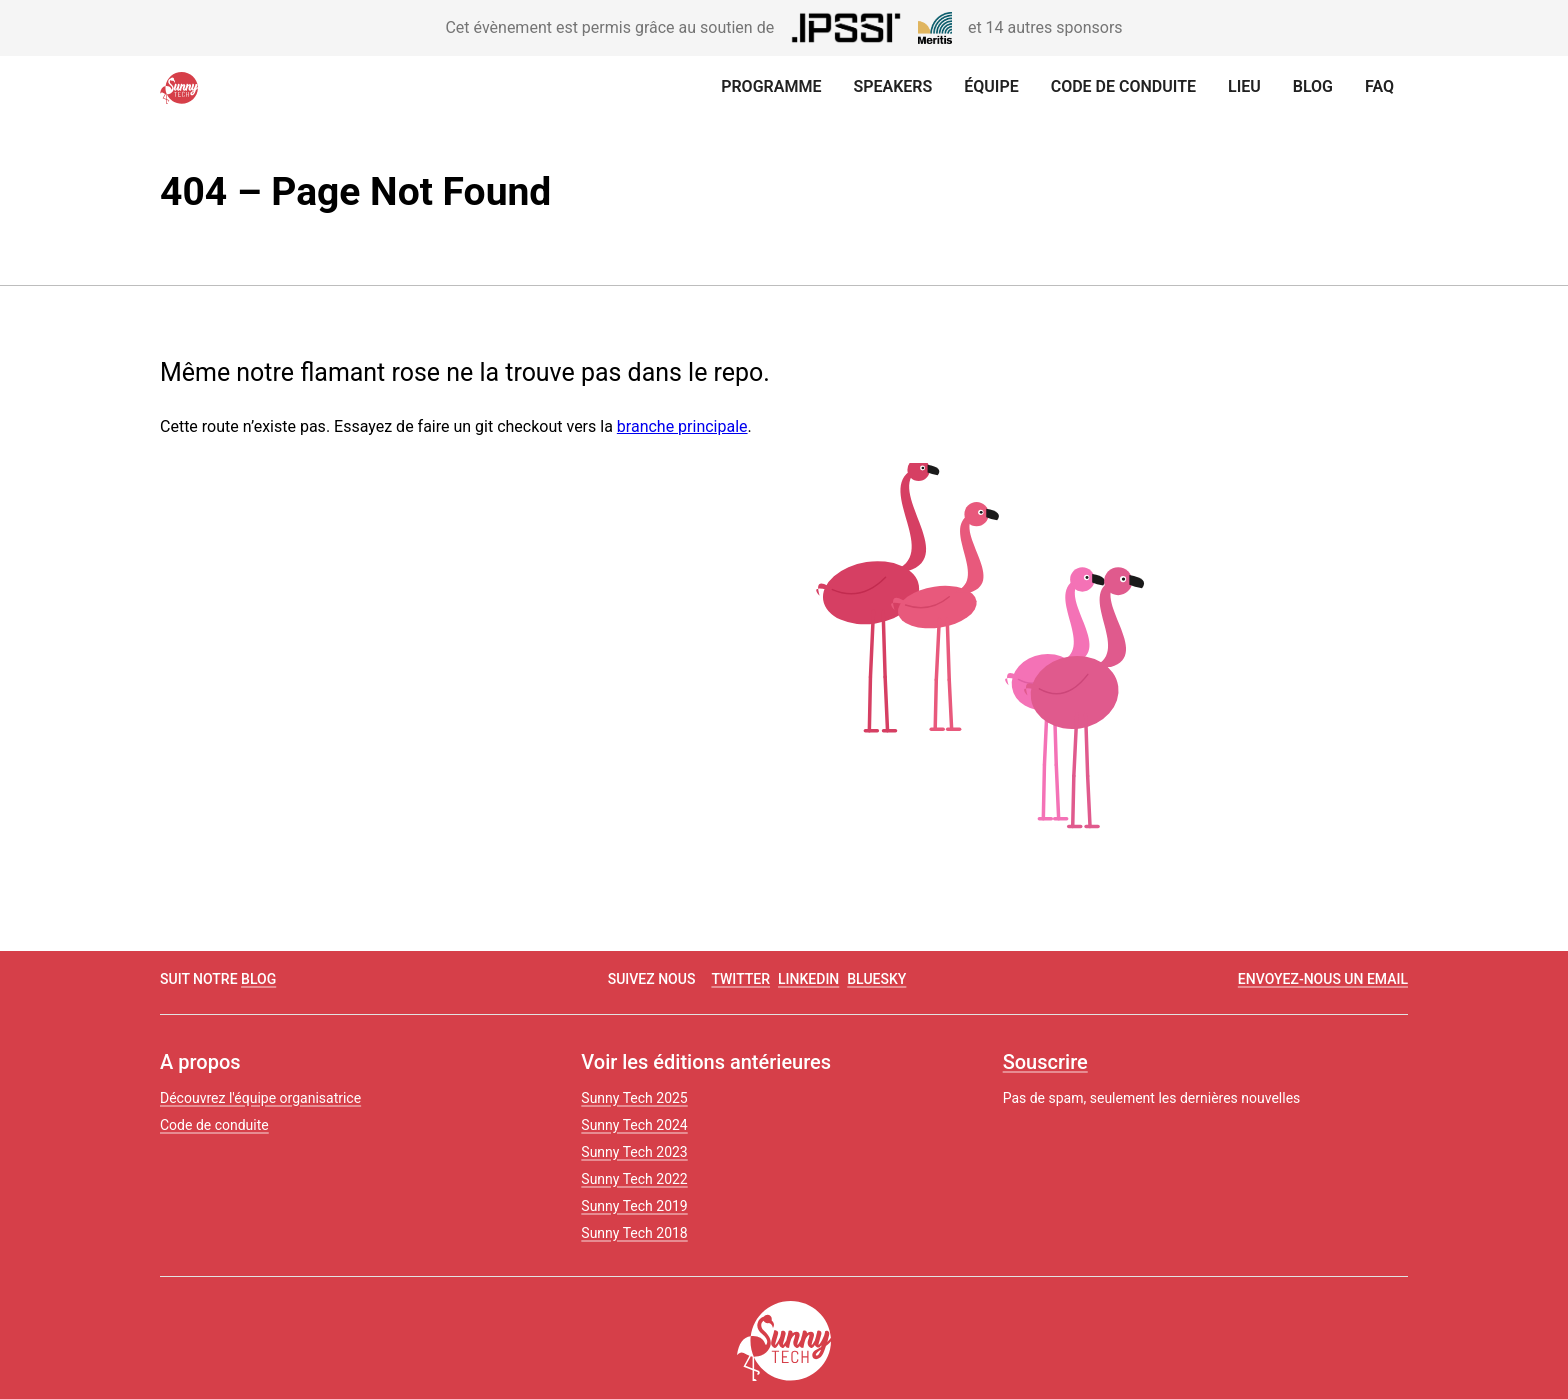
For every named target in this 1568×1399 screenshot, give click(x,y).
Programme (771, 86)
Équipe (991, 86)
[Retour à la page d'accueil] (184, 88)
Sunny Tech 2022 (634, 1179)
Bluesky (876, 979)
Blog (1313, 86)
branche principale (682, 426)
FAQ (1379, 86)
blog (258, 979)
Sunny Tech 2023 (634, 1152)
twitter (740, 979)
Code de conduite (1123, 86)
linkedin (808, 979)
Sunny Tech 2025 (634, 1098)
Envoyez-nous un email (1323, 979)
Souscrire (1045, 1062)
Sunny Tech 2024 (634, 1125)
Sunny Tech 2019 (634, 1206)
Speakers (892, 86)
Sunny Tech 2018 (634, 1233)
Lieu (1244, 86)
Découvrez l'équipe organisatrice (260, 1098)
